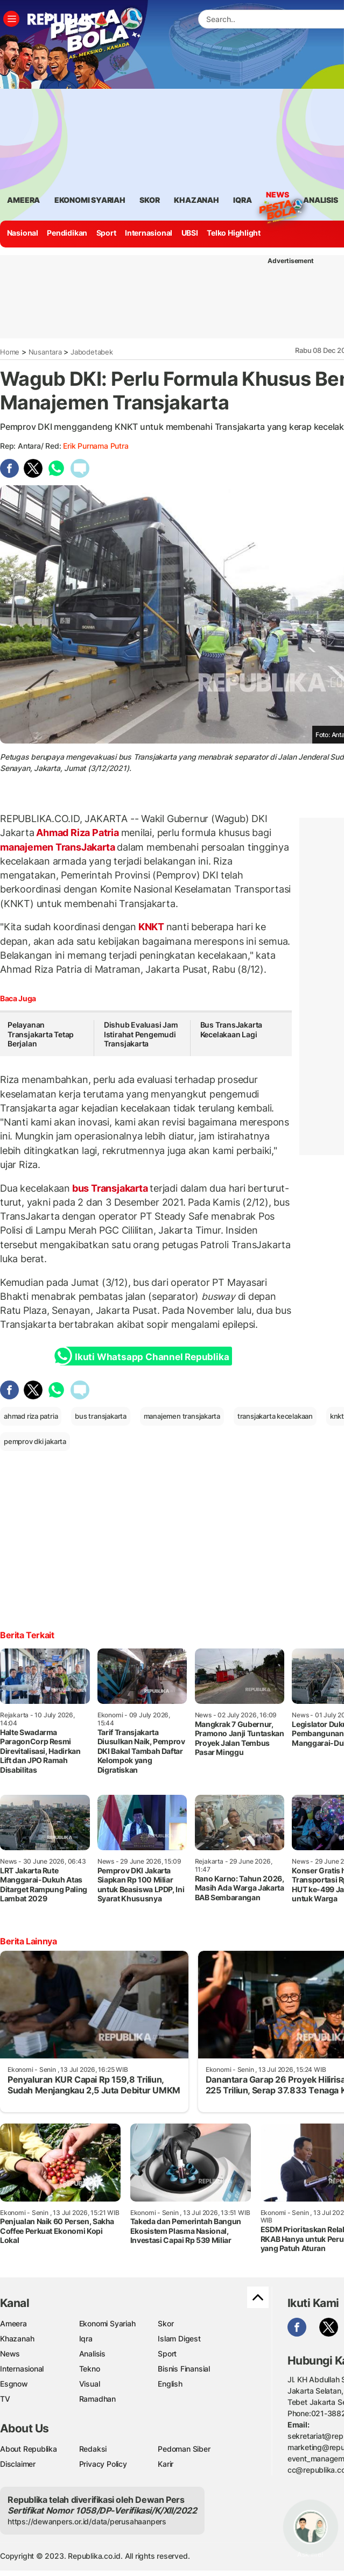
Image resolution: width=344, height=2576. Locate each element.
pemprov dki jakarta (35, 1441)
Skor (165, 2323)
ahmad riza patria (31, 1416)
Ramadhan (97, 2398)
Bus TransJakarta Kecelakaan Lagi (231, 1029)
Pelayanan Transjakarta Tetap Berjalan (41, 1034)
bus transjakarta (101, 1416)
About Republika (28, 2448)
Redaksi (93, 2448)
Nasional (22, 232)
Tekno (89, 2368)
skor (149, 199)
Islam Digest (179, 2338)
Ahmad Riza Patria (77, 832)
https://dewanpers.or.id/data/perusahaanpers (87, 2521)
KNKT (151, 926)
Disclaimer (18, 2463)
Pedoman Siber (184, 2448)
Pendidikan (67, 232)
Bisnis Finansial (184, 2368)
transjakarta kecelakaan (275, 1416)
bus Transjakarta (110, 1188)
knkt (337, 1416)
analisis (320, 199)
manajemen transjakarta (182, 1416)
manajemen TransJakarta (58, 847)
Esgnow (14, 2383)
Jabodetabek (92, 352)
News (277, 196)
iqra (242, 199)
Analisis (92, 2353)
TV (5, 2398)
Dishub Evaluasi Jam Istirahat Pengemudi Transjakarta (141, 1034)
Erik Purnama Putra (95, 445)
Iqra (86, 2338)
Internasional (148, 232)
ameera (23, 199)
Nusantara (45, 352)
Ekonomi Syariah (89, 199)
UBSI (189, 232)
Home (9, 352)
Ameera (13, 2323)
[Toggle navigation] (11, 18)
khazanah (196, 199)
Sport (106, 232)
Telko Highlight (234, 232)
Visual (89, 2383)
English (170, 2383)
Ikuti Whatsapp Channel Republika (144, 1356)
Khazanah (17, 2338)
